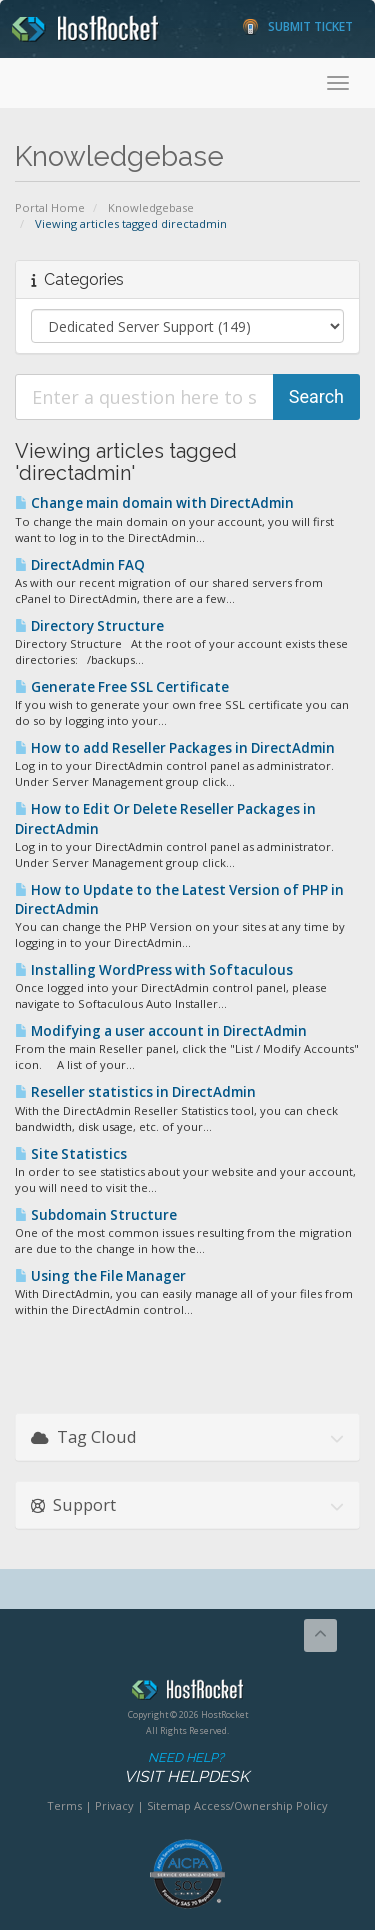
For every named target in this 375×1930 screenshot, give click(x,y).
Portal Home (50, 207)
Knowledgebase (151, 207)
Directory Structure (89, 626)
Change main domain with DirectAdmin (154, 503)
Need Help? (186, 1768)
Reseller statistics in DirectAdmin (135, 1092)
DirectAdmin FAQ (80, 565)
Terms (64, 1805)
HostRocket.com (187, 1693)
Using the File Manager (100, 1276)
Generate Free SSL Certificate (122, 687)
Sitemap (169, 1805)
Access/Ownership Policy (261, 1805)
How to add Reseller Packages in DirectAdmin (175, 748)
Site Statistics (71, 1154)
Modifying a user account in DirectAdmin (161, 1031)
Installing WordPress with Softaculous (154, 970)
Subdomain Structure (96, 1215)
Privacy (114, 1805)
